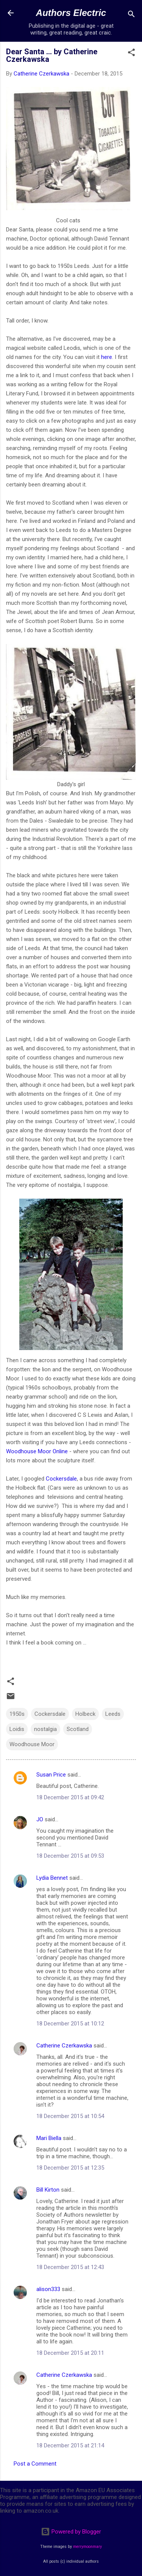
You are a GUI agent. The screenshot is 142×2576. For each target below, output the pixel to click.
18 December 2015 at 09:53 (70, 1855)
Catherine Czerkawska (64, 2045)
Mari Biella (48, 2138)
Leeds (112, 1714)
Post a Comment (35, 2463)
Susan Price (51, 1774)
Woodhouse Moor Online (37, 1451)
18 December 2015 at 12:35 (70, 2167)
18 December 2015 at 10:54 (70, 2116)
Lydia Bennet (52, 1877)
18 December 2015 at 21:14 (70, 2445)
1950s (17, 1714)
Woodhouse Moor (32, 1744)
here (106, 357)
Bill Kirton (47, 2189)
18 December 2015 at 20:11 (70, 2352)
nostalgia (45, 1729)
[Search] (131, 15)
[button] (131, 54)
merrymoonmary (87, 2546)
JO (39, 1819)
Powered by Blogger (71, 2531)
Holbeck (85, 1714)
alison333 (48, 2289)
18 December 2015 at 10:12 (70, 2023)
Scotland (78, 1729)
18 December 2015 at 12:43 (70, 2267)
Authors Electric (71, 13)
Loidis (16, 1729)
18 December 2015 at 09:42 (70, 1797)
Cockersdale (61, 1478)
